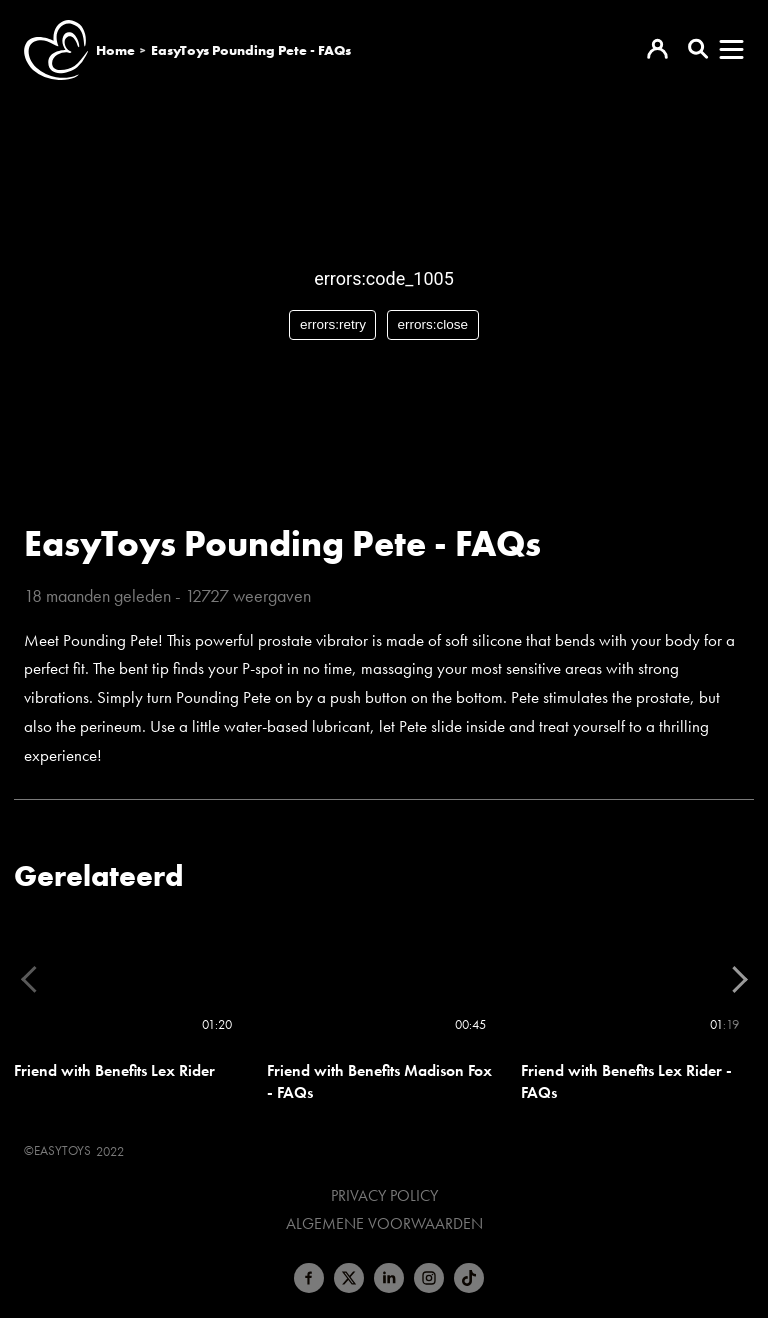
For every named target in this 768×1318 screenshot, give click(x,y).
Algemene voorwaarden (384, 1224)
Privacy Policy (384, 1196)
